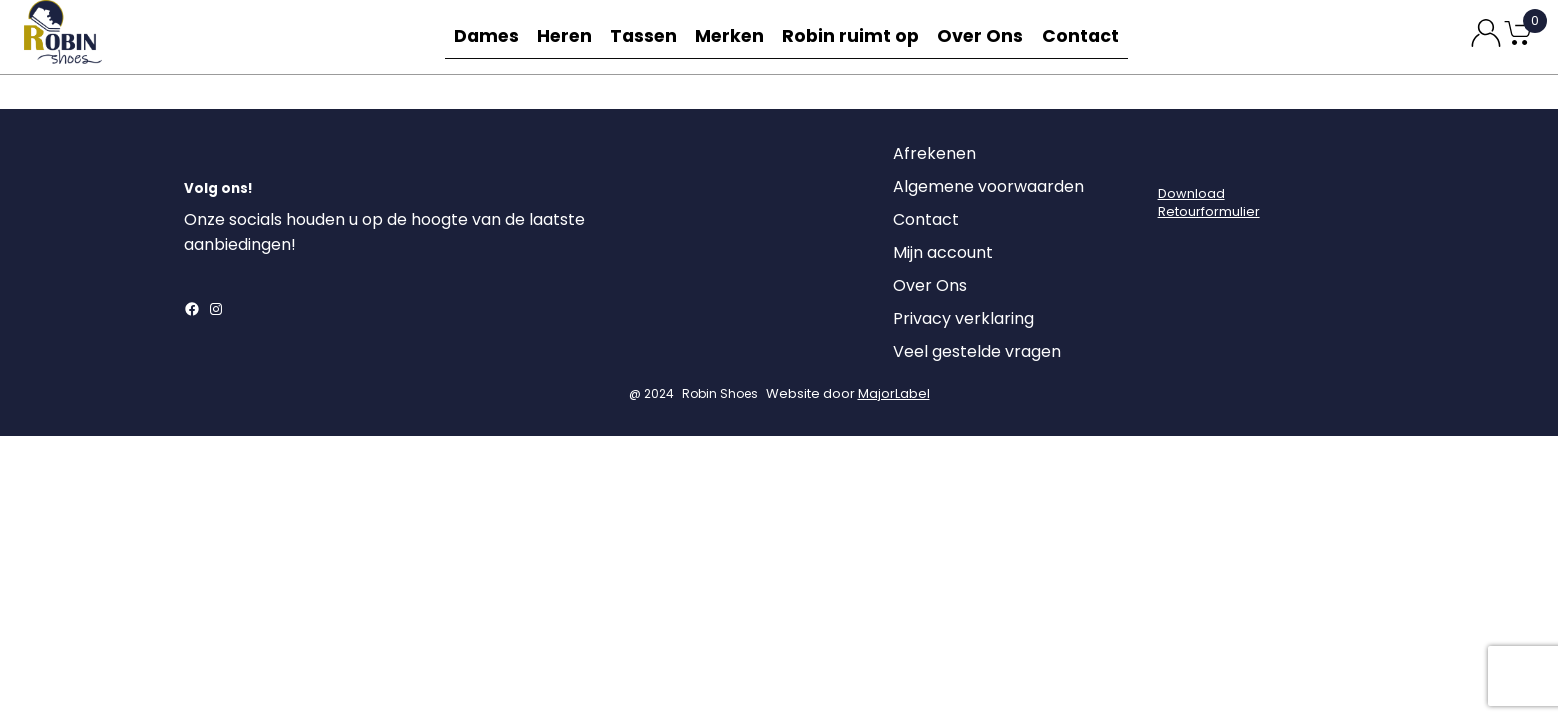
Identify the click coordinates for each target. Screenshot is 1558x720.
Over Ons (985, 36)
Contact (1087, 36)
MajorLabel (894, 396)
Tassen (649, 36)
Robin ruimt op (858, 36)
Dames (481, 36)
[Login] (1176, 162)
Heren (565, 36)
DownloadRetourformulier (1209, 205)
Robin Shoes (720, 396)
